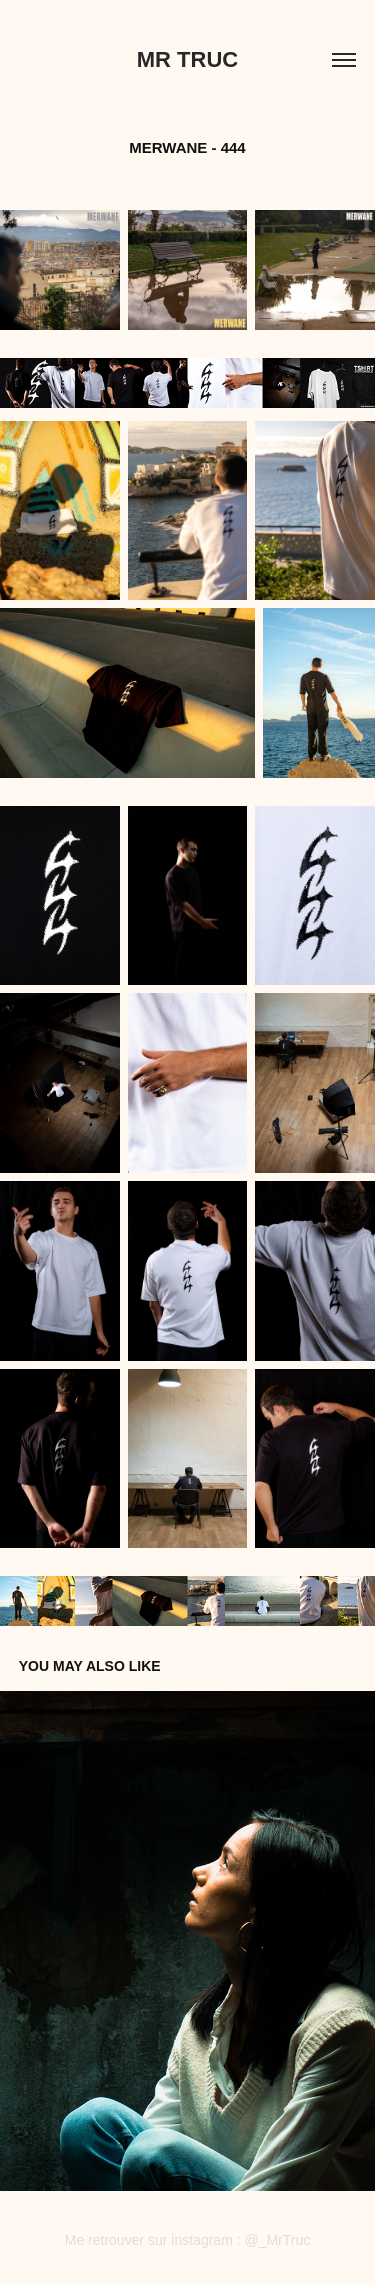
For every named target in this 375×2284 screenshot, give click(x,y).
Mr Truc (187, 59)
